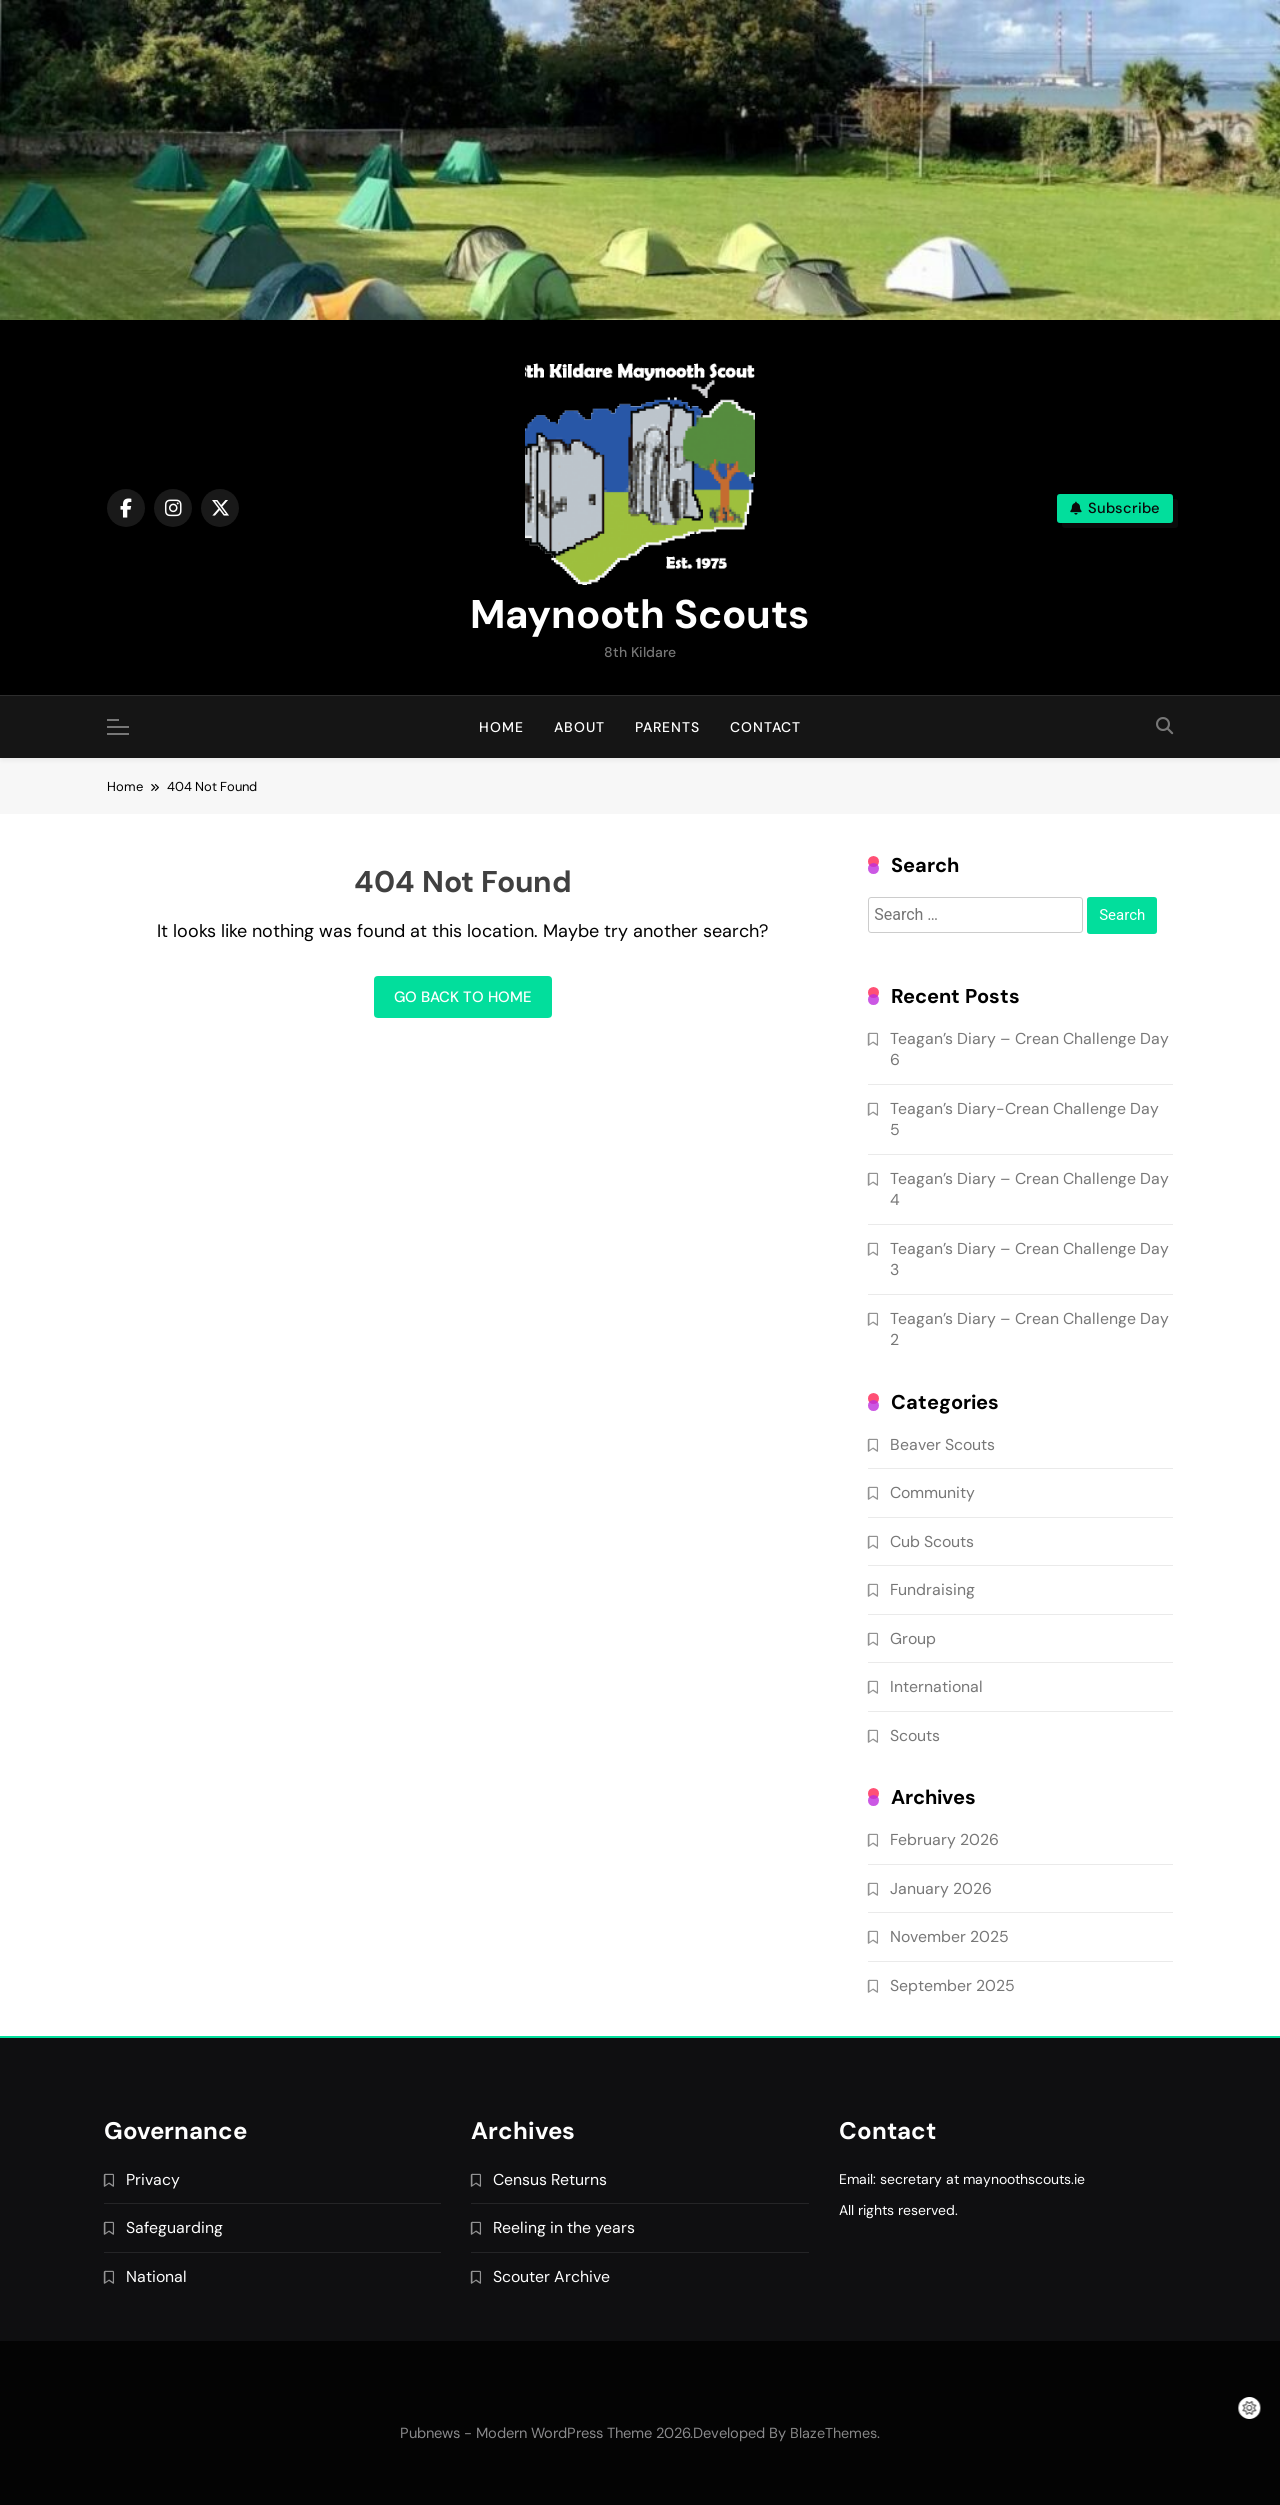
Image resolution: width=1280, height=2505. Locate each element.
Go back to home (463, 997)
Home (501, 727)
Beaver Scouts (942, 1444)
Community (932, 1492)
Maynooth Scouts (639, 614)
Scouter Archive (551, 2276)
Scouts (915, 1735)
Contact (765, 727)
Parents (667, 727)
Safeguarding (174, 2227)
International (936, 1686)
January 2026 (941, 1888)
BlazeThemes (833, 2433)
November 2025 (949, 1936)
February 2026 (944, 1839)
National (156, 2276)
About (579, 727)
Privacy (153, 2179)
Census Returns (550, 2179)
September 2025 (952, 1985)
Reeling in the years (564, 2227)
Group (913, 1638)
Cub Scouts (932, 1541)
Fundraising (932, 1589)
